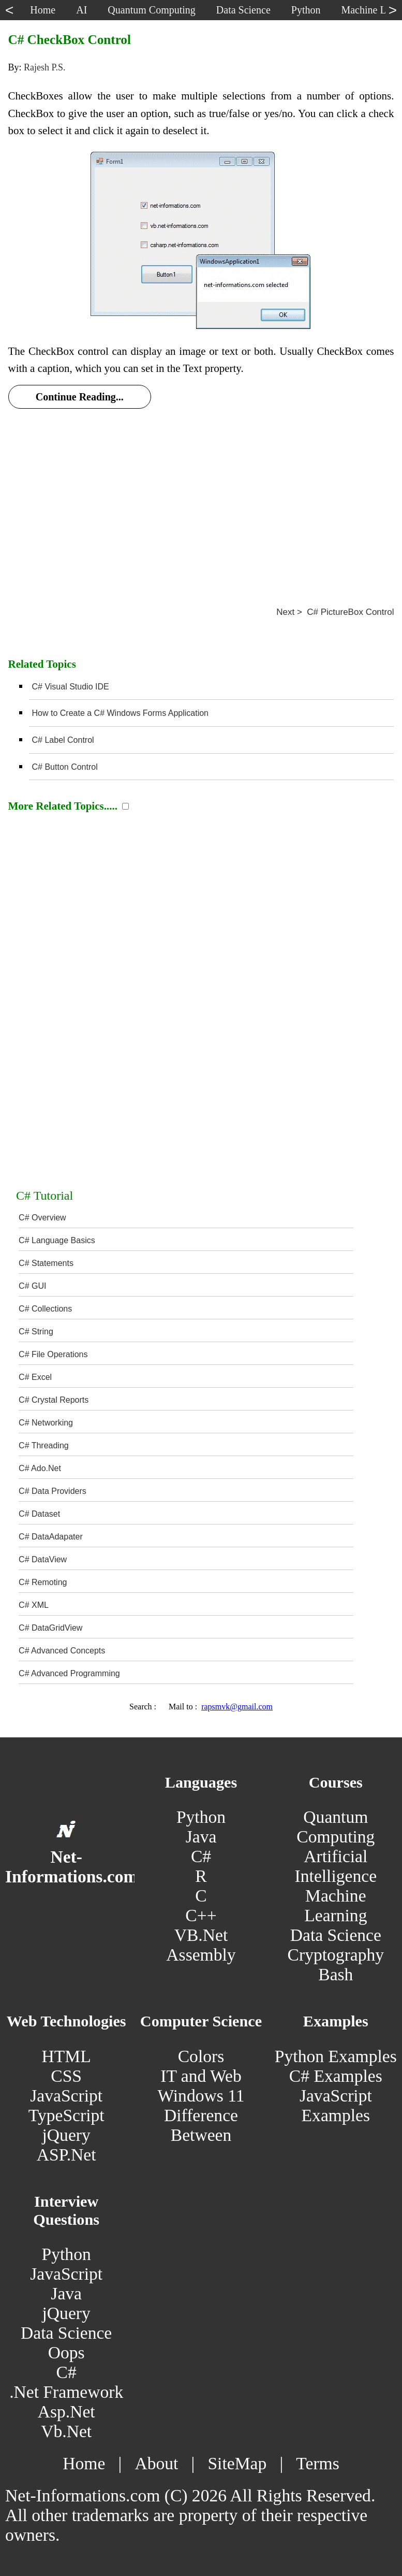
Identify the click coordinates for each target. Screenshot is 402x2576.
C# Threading (44, 1445)
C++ (200, 1915)
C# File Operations (53, 1354)
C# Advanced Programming (69, 1673)
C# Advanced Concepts (62, 1650)
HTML (66, 2056)
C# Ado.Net (40, 1468)
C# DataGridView (50, 1627)
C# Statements (46, 1263)
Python (201, 1816)
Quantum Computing (335, 1826)
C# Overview (42, 1217)
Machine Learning (335, 1905)
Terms (317, 2463)
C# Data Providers (52, 1491)
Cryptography (336, 1954)
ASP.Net (66, 2154)
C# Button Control (65, 766)
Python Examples (336, 2056)
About (156, 2463)
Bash (335, 1974)
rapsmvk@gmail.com (237, 1706)
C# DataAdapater (51, 1536)
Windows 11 (200, 2095)
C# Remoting (43, 1582)
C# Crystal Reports (53, 1399)
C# (201, 1856)
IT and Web (200, 2075)
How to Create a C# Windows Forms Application (120, 713)
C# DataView (43, 1559)
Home (84, 2463)
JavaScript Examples (336, 2105)
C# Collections (45, 1308)
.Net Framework (66, 2391)
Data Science (335, 1935)
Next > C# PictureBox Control (335, 612)
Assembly (200, 1954)
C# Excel (35, 1377)
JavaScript (66, 2095)
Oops (66, 2352)
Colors (201, 2056)
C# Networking (46, 1422)
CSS (66, 2075)
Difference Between (201, 2125)
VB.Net (201, 1935)
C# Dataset (39, 1513)
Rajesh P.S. (45, 67)
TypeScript (66, 2115)
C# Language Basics (57, 1240)
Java (201, 1836)
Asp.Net (66, 2411)
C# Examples (335, 2075)
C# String (36, 1331)
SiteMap (236, 2463)
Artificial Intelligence (336, 1866)
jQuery (66, 2135)
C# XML (34, 1605)
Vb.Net (66, 2431)
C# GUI (32, 1286)
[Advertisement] (201, 495)
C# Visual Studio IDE (70, 686)
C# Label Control (63, 740)
